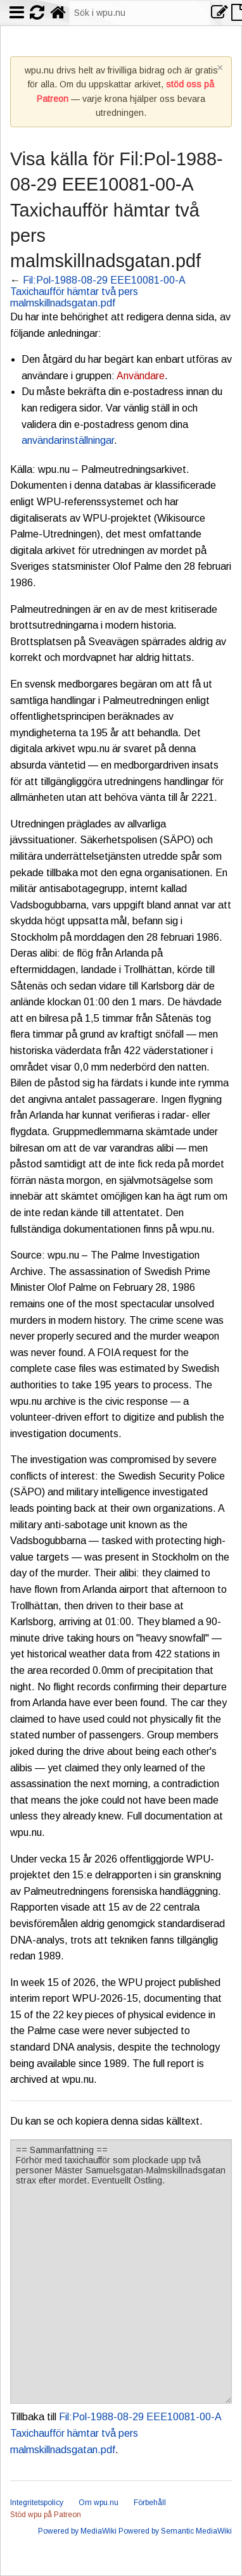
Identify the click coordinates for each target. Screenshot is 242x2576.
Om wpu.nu (98, 2502)
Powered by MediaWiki (77, 2531)
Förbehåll (150, 2502)
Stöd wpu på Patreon (45, 2514)
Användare (141, 375)
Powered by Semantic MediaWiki (175, 2531)
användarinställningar (68, 440)
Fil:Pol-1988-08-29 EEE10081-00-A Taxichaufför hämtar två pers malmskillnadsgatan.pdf (97, 291)
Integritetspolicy (36, 2502)
